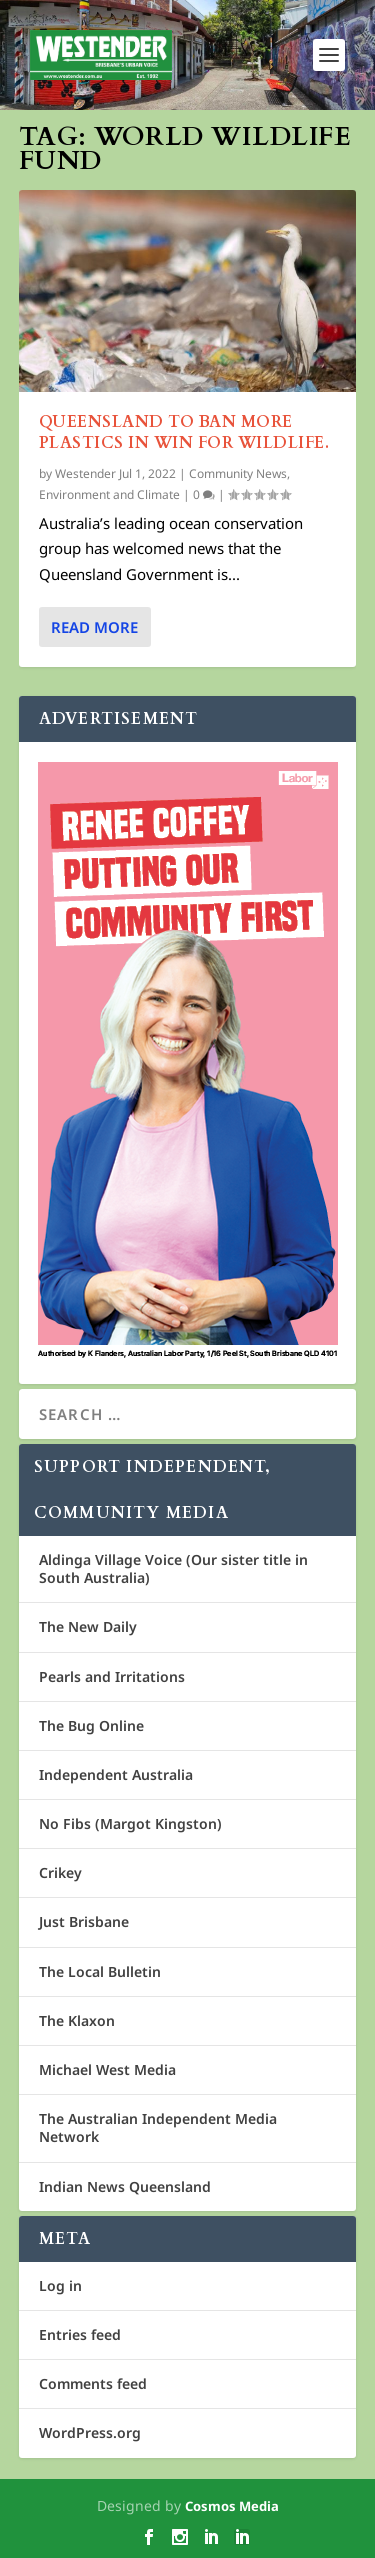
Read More (94, 627)
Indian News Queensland (125, 2186)
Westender (85, 473)
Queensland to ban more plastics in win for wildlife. (184, 432)
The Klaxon (77, 2020)
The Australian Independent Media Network (158, 2127)
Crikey (60, 1872)
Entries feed (80, 2334)
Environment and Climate (109, 494)
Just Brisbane (84, 1921)
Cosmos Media (232, 2506)
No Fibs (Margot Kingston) (130, 1823)
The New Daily (88, 1626)
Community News (238, 473)
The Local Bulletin (100, 1971)
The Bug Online (91, 1725)
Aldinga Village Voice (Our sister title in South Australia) (173, 1568)
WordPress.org (90, 2432)
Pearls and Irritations (112, 1676)
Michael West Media (107, 2069)
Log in (60, 2285)
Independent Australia (116, 1774)
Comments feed (93, 2383)
